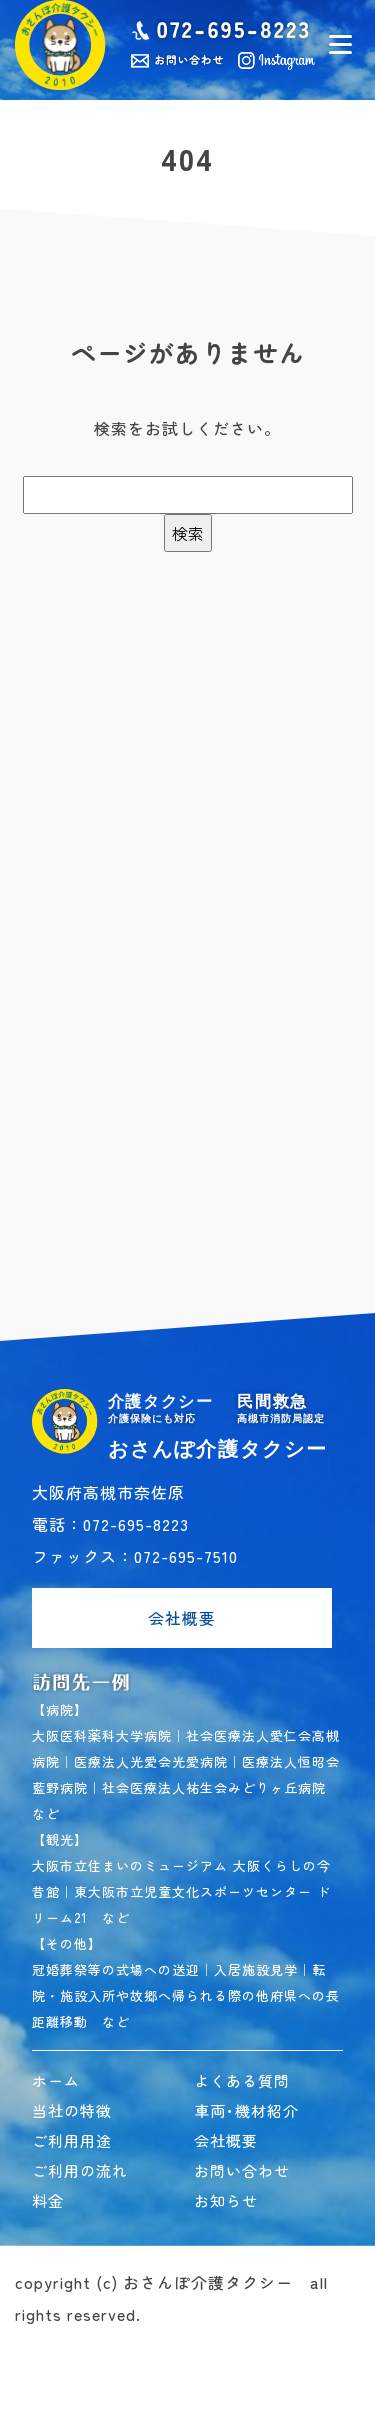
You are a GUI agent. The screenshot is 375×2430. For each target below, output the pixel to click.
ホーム (56, 2080)
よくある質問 (242, 2080)
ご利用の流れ (80, 2170)
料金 (48, 2200)
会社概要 (182, 1618)
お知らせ (226, 2200)
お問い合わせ (242, 2170)
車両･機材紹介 (246, 2110)
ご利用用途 (72, 2140)
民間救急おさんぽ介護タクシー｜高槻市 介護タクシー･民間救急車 (60, 45)
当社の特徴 (72, 2110)
